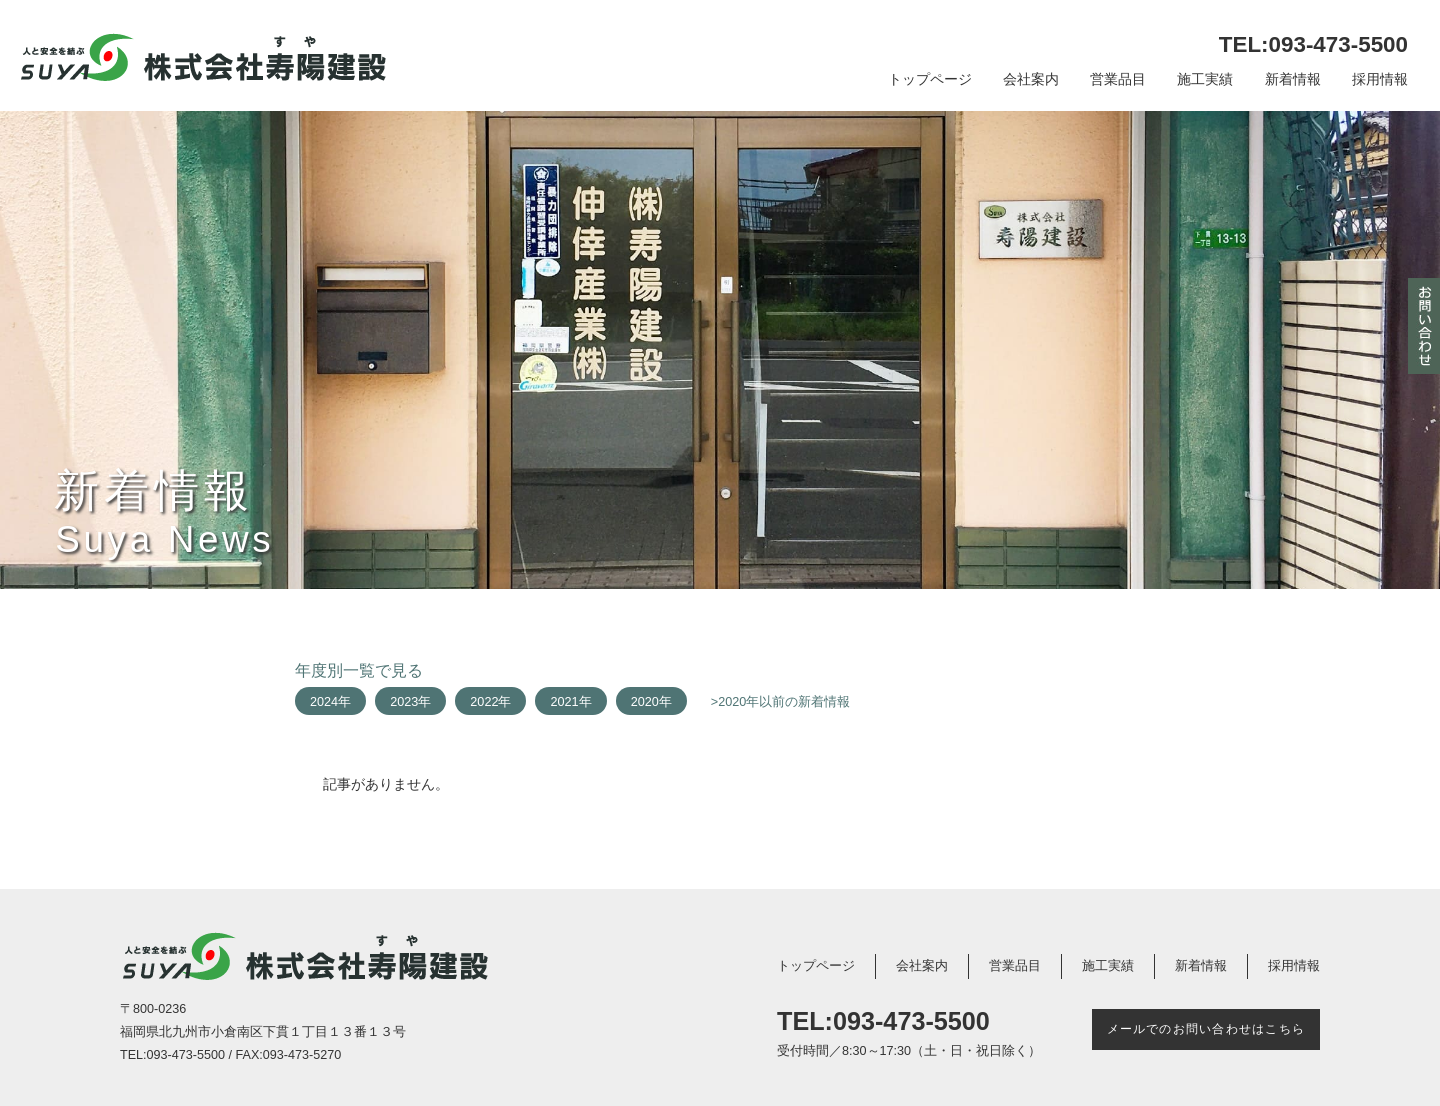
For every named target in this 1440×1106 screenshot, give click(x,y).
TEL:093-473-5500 (1313, 44)
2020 (645, 702)
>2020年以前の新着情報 (781, 702)
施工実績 (1205, 79)
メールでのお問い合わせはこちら (1206, 1029)
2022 (484, 702)
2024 (324, 702)
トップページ (930, 79)
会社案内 (1031, 79)
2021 (564, 702)
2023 (404, 702)
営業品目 (1118, 79)
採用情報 (1380, 79)
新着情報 (1293, 79)
